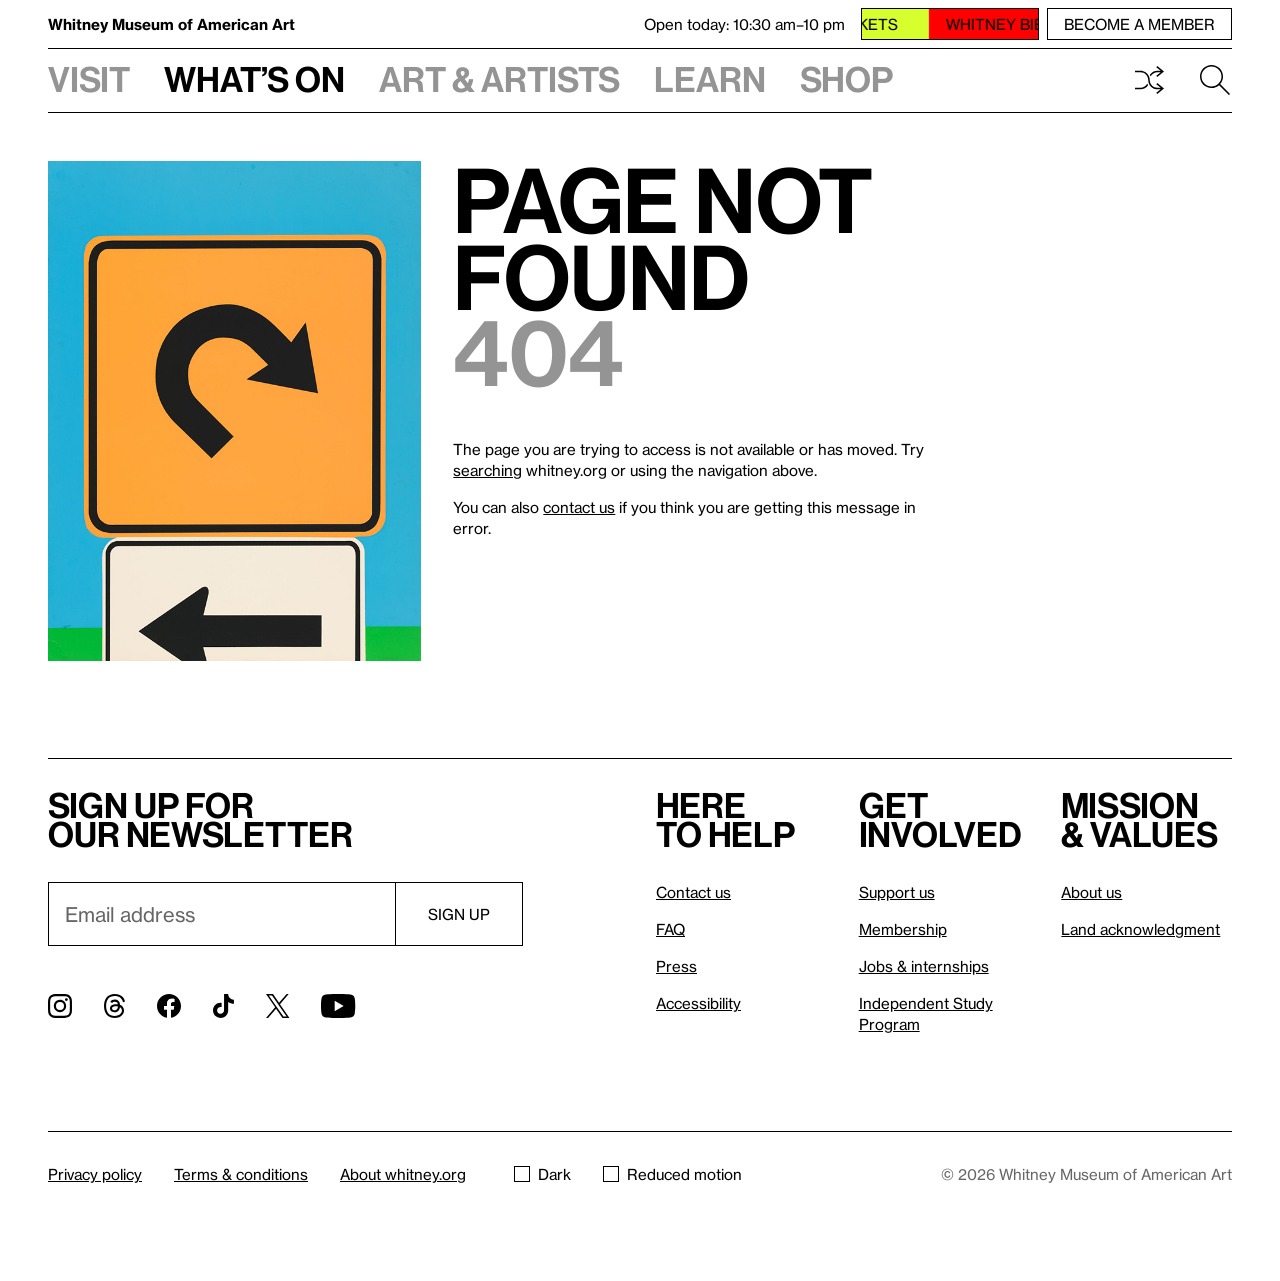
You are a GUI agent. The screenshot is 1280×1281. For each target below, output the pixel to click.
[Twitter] (277, 1006)
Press (676, 966)
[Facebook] (169, 1006)
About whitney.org (403, 1174)
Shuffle (1149, 80)
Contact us (693, 892)
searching (487, 470)
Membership (903, 929)
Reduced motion (672, 1174)
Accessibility (698, 1003)
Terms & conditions (241, 1174)
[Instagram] (60, 1006)
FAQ (670, 929)
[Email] (221, 914)
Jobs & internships (924, 966)
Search (1215, 80)
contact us (579, 507)
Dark (542, 1174)
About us (1091, 892)
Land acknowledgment (1140, 929)
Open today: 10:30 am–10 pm (744, 24)
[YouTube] (338, 1006)
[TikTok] (223, 1006)
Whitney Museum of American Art (171, 24)
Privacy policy (95, 1174)
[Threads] (114, 1006)
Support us (897, 892)
